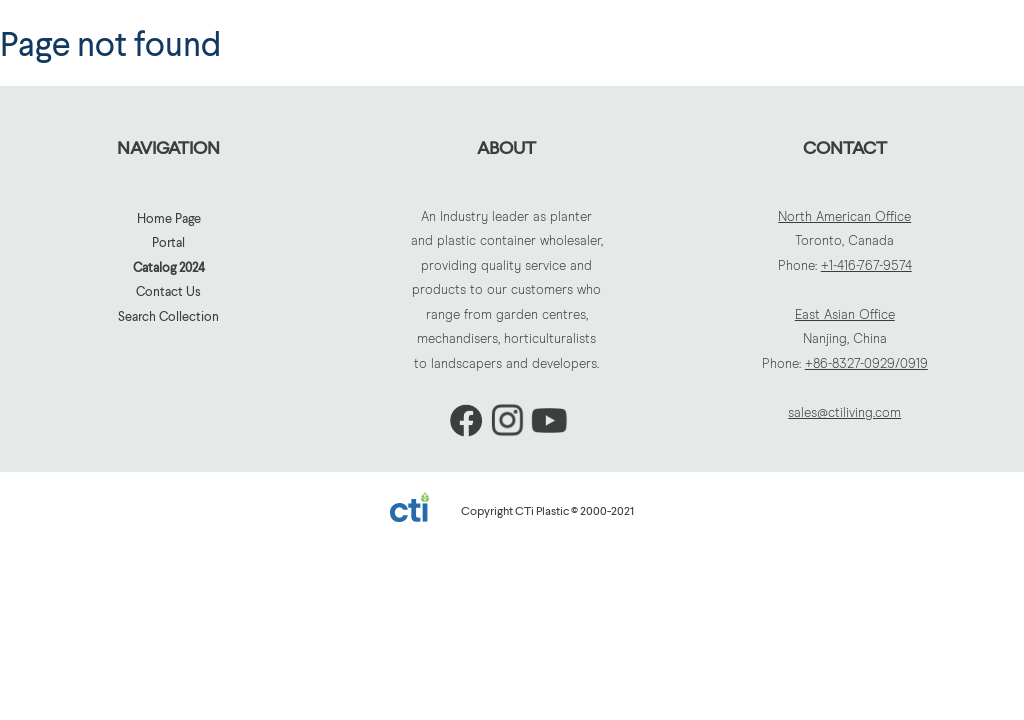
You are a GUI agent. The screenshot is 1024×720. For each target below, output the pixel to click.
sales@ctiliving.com (844, 413)
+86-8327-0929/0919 (866, 364)
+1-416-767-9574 (866, 266)
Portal (168, 242)
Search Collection (168, 316)
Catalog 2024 (169, 267)
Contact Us (168, 291)
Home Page (169, 218)
